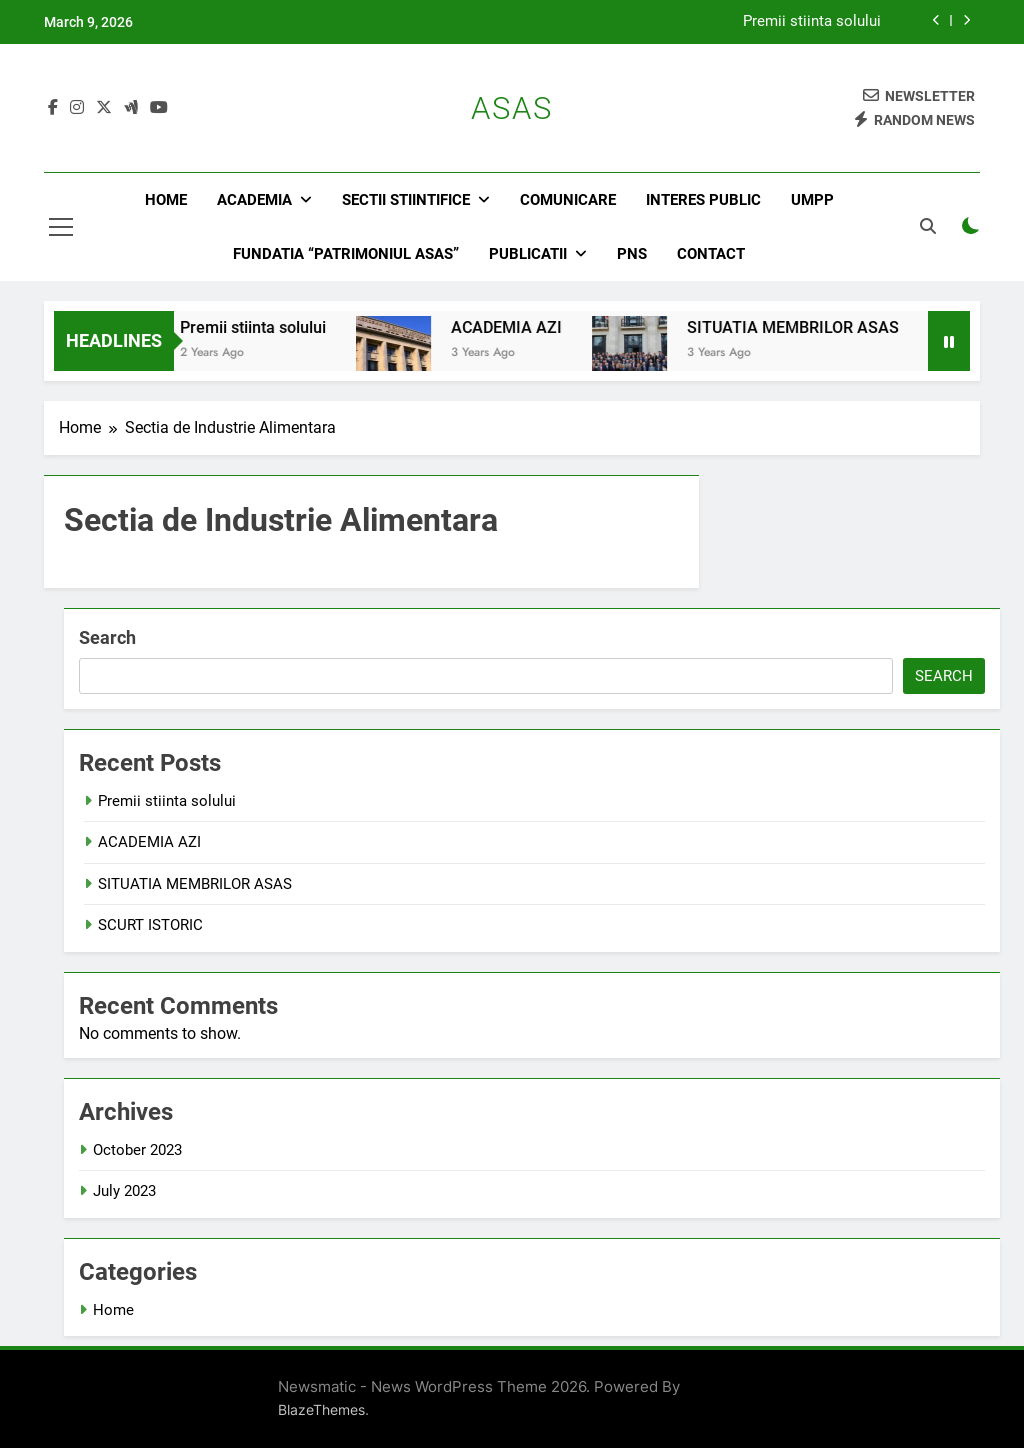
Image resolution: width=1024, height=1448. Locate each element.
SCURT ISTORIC (150, 925)
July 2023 (124, 1191)
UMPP (812, 200)
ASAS (512, 108)
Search (107, 637)
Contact (711, 254)
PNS (632, 254)
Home (166, 200)
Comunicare (568, 200)
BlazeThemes (321, 1409)
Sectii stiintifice (406, 200)
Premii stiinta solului (812, 22)
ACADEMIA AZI (520, 327)
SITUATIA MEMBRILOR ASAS (807, 327)
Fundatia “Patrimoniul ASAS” (346, 254)
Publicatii (528, 254)
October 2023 (137, 1150)
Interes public (703, 200)
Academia (254, 200)
